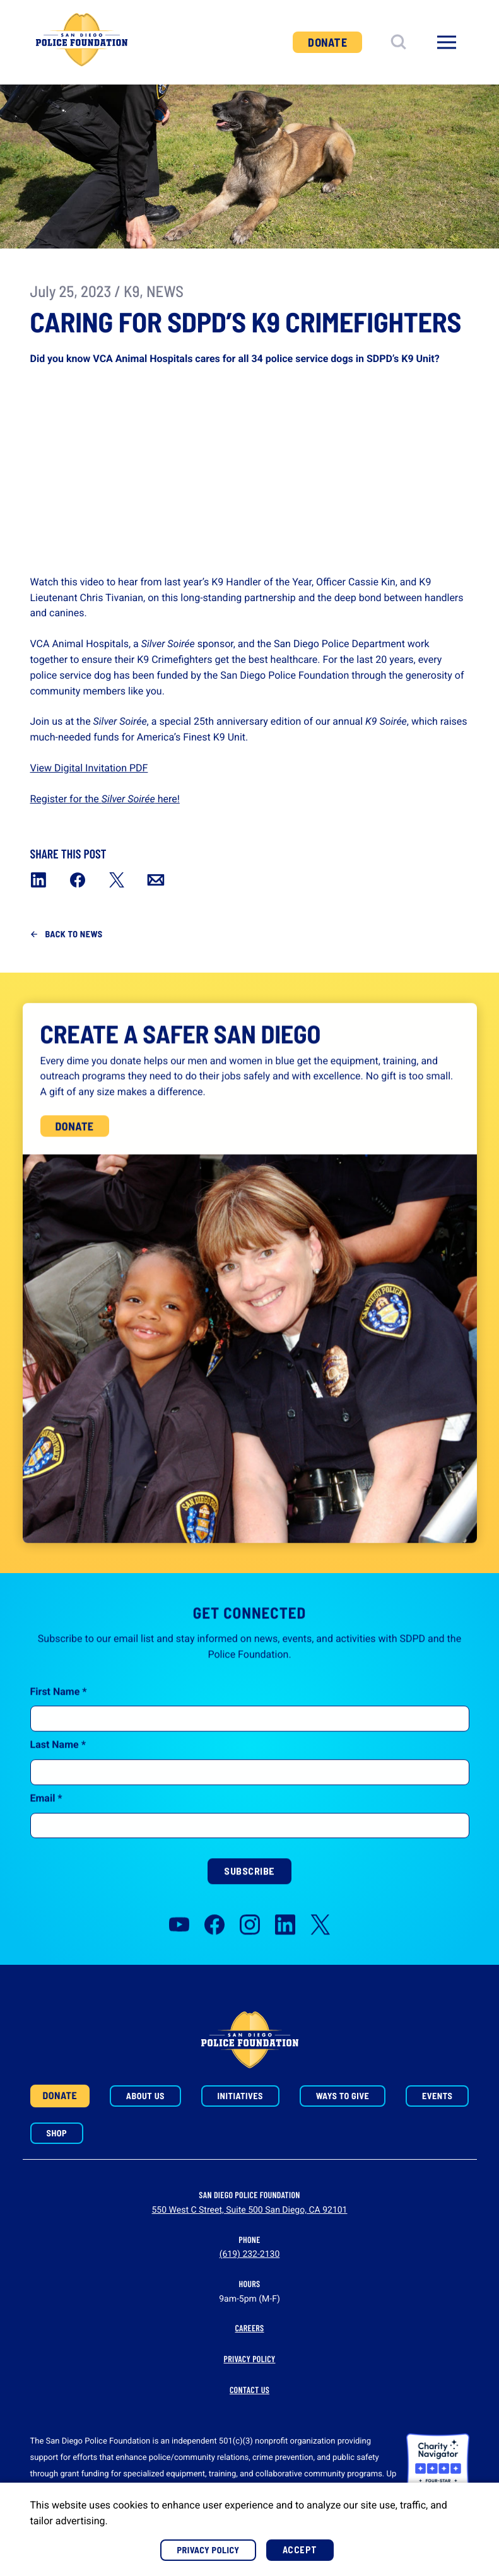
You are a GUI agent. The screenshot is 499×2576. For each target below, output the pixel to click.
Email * (46, 1836)
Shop (57, 2133)
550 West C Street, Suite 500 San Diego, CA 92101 (249, 2210)
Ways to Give (343, 2095)
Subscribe (249, 1910)
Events (437, 2095)
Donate (327, 42)
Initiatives (240, 2095)
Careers (249, 2327)
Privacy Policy (250, 2358)
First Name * (58, 1730)
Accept (300, 2549)
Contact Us (249, 2389)
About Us (145, 2095)
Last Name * (58, 1783)
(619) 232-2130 (250, 2254)
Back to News (74, 933)
